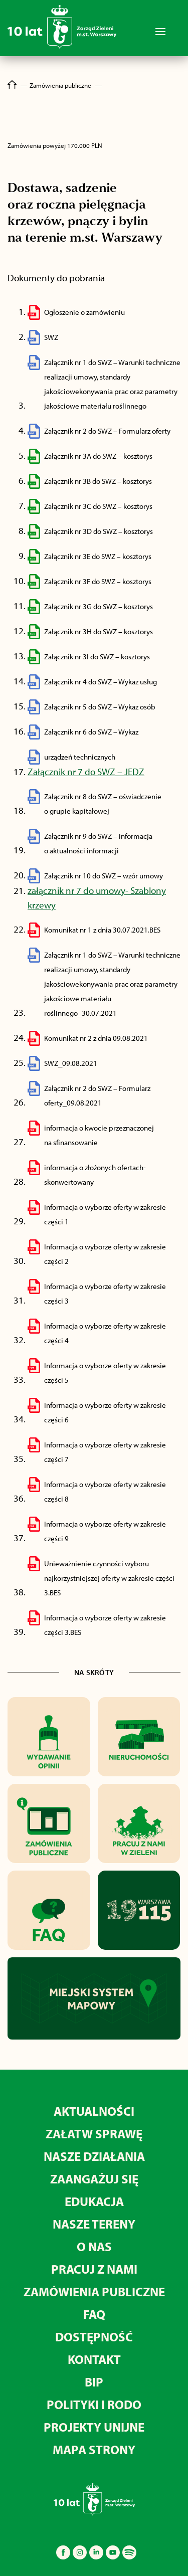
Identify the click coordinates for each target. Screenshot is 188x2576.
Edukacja (94, 2201)
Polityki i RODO (94, 2404)
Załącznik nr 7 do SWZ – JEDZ (86, 772)
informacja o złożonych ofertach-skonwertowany (95, 1175)
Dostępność (94, 2336)
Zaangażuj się (94, 2178)
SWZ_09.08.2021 (70, 1063)
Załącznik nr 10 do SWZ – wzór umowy (103, 875)
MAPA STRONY (94, 2449)
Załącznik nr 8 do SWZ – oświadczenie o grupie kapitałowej (102, 804)
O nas (94, 2246)
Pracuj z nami (94, 2269)
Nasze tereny (94, 2224)
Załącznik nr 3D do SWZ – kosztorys (98, 531)
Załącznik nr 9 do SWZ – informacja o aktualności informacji (98, 843)
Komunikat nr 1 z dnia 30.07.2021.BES (102, 930)
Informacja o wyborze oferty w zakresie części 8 (105, 1492)
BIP (94, 2381)
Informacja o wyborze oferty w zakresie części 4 (105, 1333)
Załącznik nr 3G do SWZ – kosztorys (98, 606)
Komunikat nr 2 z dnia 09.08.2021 (96, 1038)
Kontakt (94, 2359)
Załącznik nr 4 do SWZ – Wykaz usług (100, 681)
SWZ (51, 337)
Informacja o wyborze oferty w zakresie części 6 (105, 1412)
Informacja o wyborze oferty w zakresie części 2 (105, 1254)
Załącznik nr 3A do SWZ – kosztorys (98, 456)
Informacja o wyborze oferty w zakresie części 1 (105, 1214)
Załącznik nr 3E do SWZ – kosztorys (97, 556)
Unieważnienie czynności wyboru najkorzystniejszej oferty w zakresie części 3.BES (109, 1578)
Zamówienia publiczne (94, 2291)
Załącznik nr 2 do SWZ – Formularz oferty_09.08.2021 (97, 1095)
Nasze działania (94, 2156)
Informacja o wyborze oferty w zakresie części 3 (105, 1293)
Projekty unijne (94, 2427)
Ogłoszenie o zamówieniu (84, 312)
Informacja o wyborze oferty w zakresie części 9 (105, 1531)
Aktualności (94, 2111)
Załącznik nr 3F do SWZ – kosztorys (97, 581)
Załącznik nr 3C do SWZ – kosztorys (98, 506)
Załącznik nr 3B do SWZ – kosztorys (98, 481)
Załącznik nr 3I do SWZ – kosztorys (97, 656)
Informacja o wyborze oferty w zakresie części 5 (105, 1373)
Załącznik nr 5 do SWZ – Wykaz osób (99, 706)
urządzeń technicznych (79, 757)
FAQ (94, 2314)
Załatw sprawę (94, 2133)
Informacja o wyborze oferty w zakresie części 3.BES (105, 1625)
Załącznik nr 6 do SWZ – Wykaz (91, 732)
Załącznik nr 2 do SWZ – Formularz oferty (107, 431)
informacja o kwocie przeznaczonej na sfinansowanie (99, 1135)
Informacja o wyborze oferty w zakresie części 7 (105, 1452)
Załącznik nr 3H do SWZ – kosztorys (98, 631)
